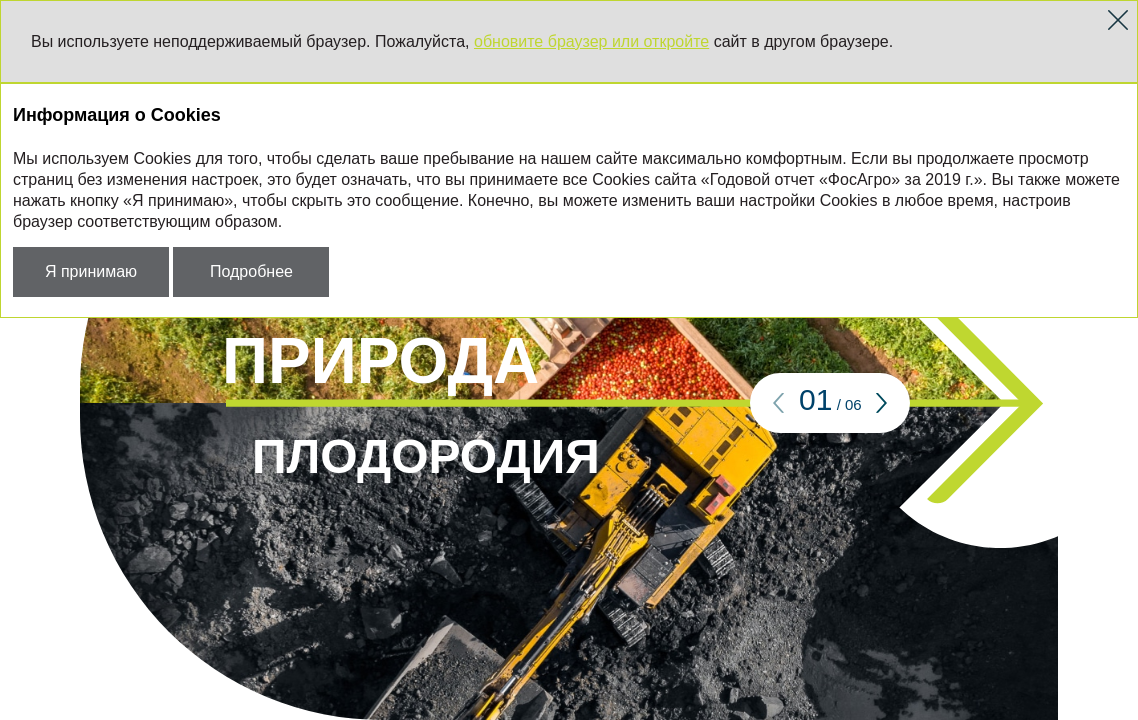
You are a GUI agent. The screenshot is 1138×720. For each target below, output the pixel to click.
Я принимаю (91, 271)
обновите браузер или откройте (591, 41)
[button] (779, 403)
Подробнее (251, 271)
